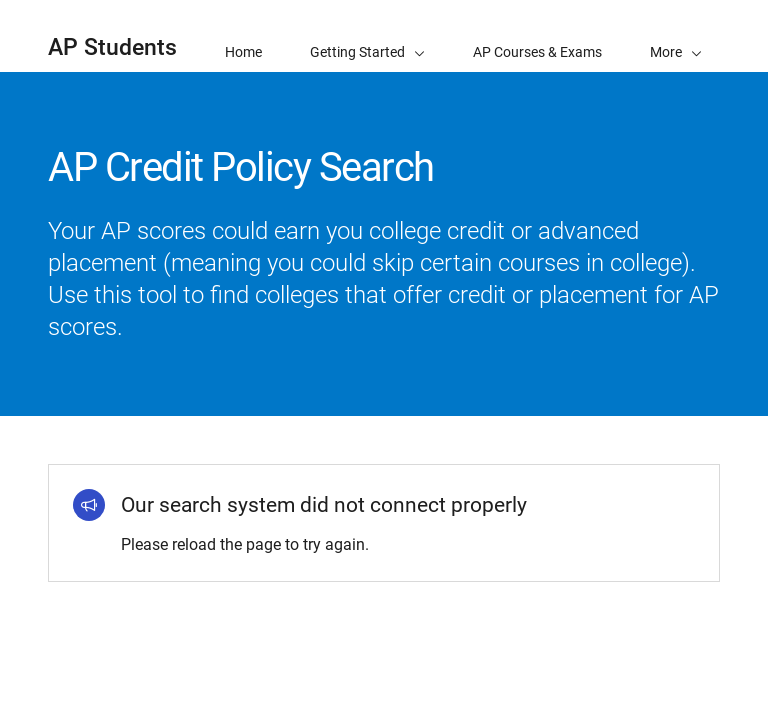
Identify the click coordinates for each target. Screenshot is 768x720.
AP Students (112, 47)
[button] (676, 36)
